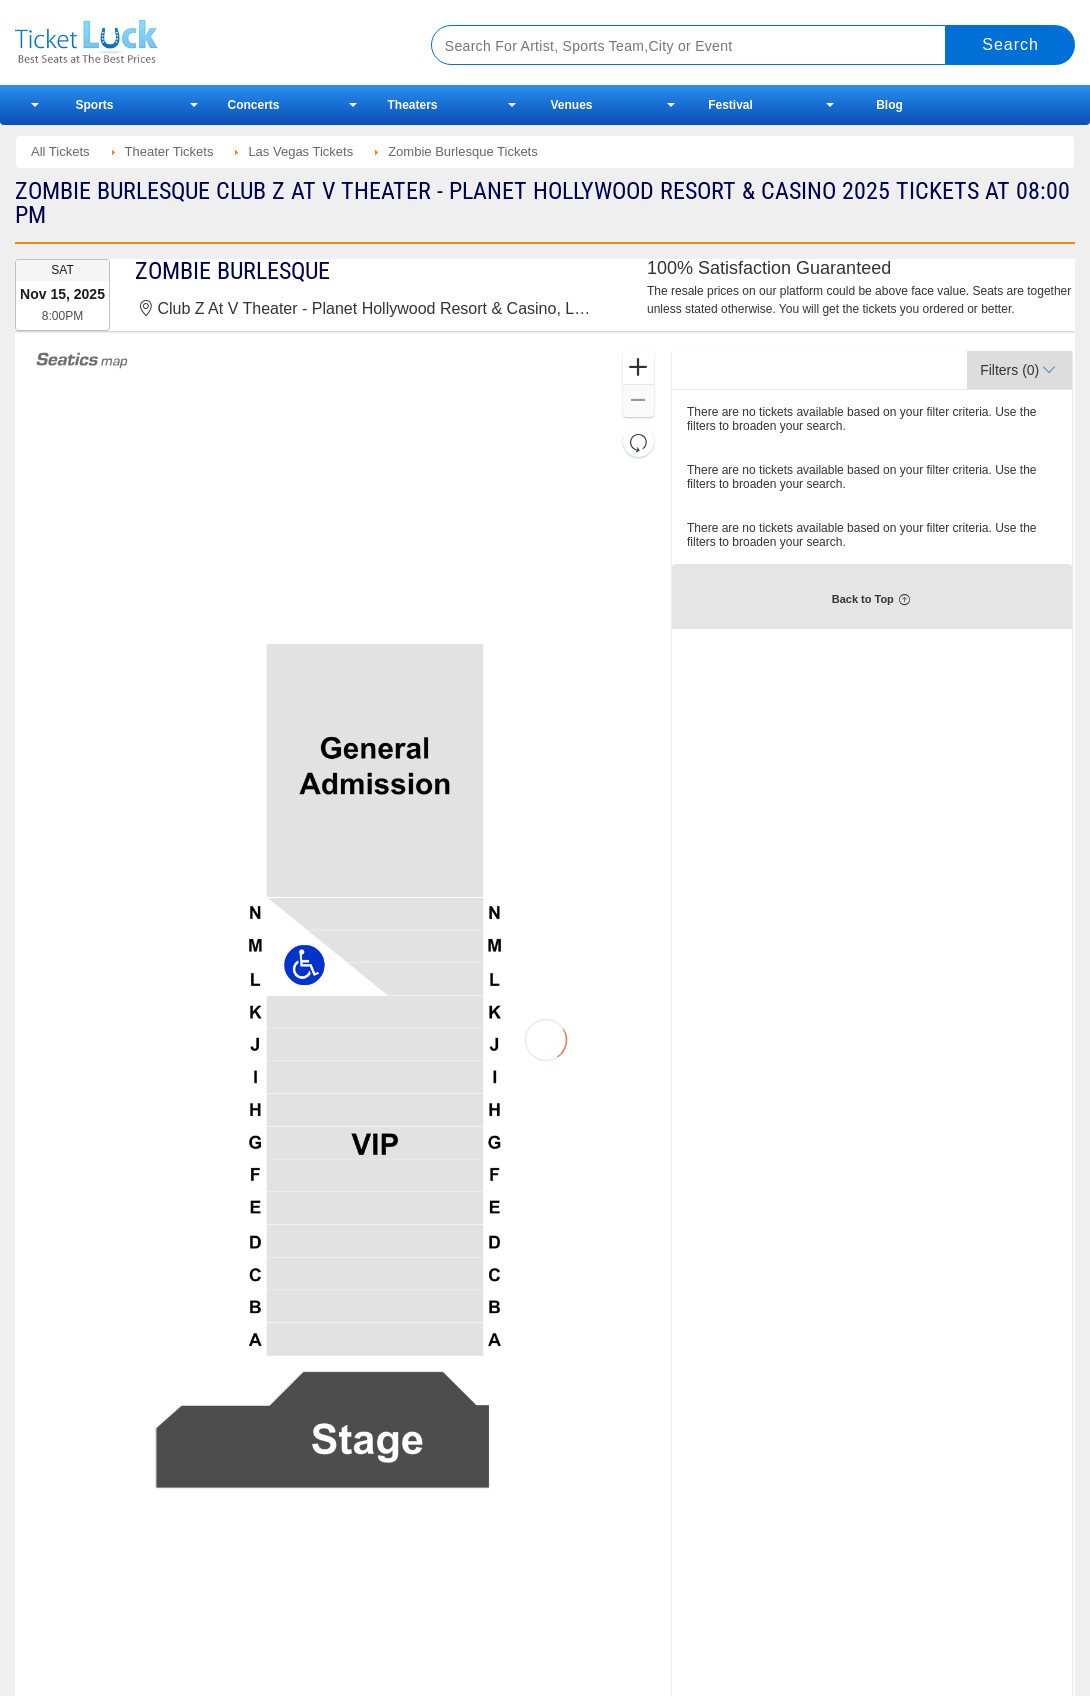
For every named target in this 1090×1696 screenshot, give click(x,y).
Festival (730, 105)
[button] (638, 368)
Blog (889, 105)
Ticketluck (200, 42)
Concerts (253, 105)
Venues (571, 105)
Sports (94, 105)
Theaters (412, 105)
